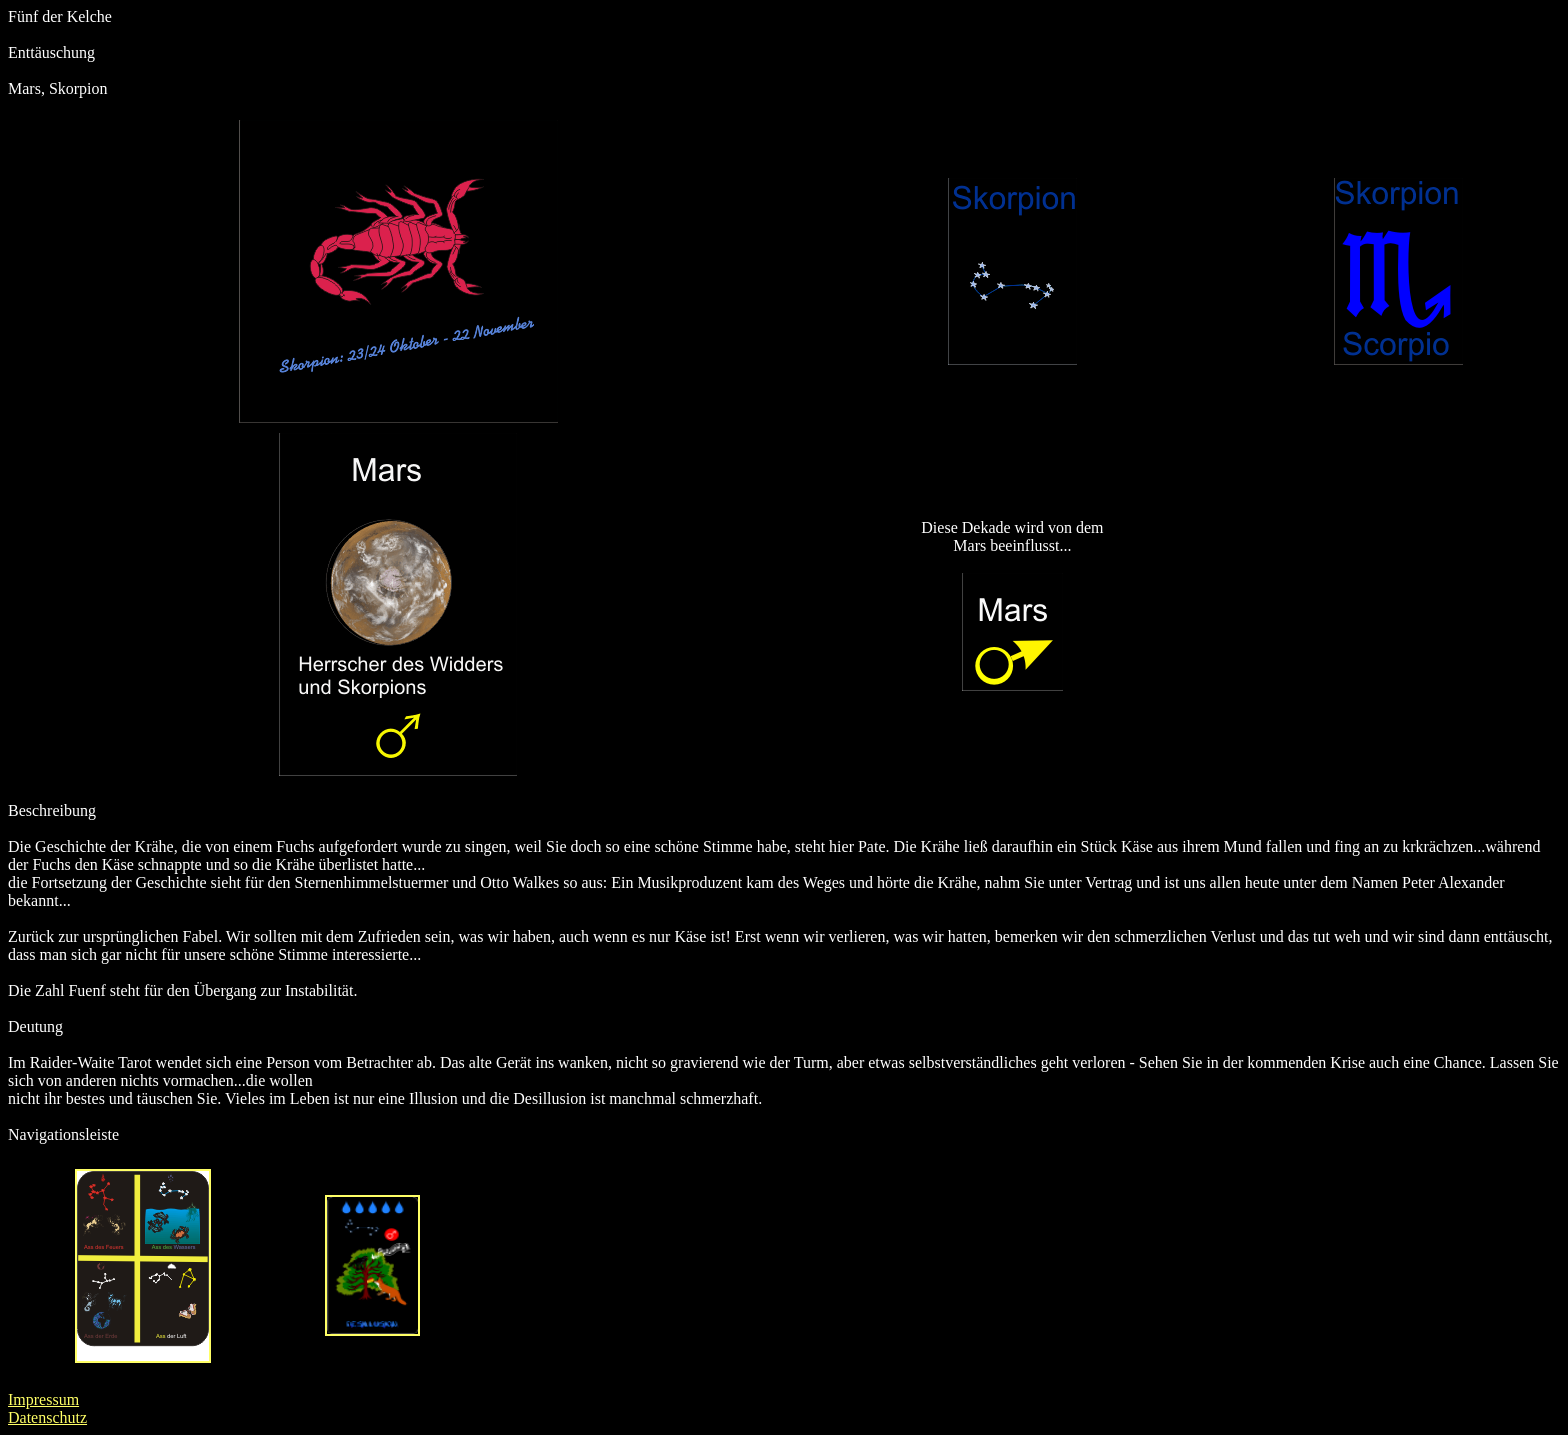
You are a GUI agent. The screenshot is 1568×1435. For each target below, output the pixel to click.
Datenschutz (47, 1417)
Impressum (43, 1399)
